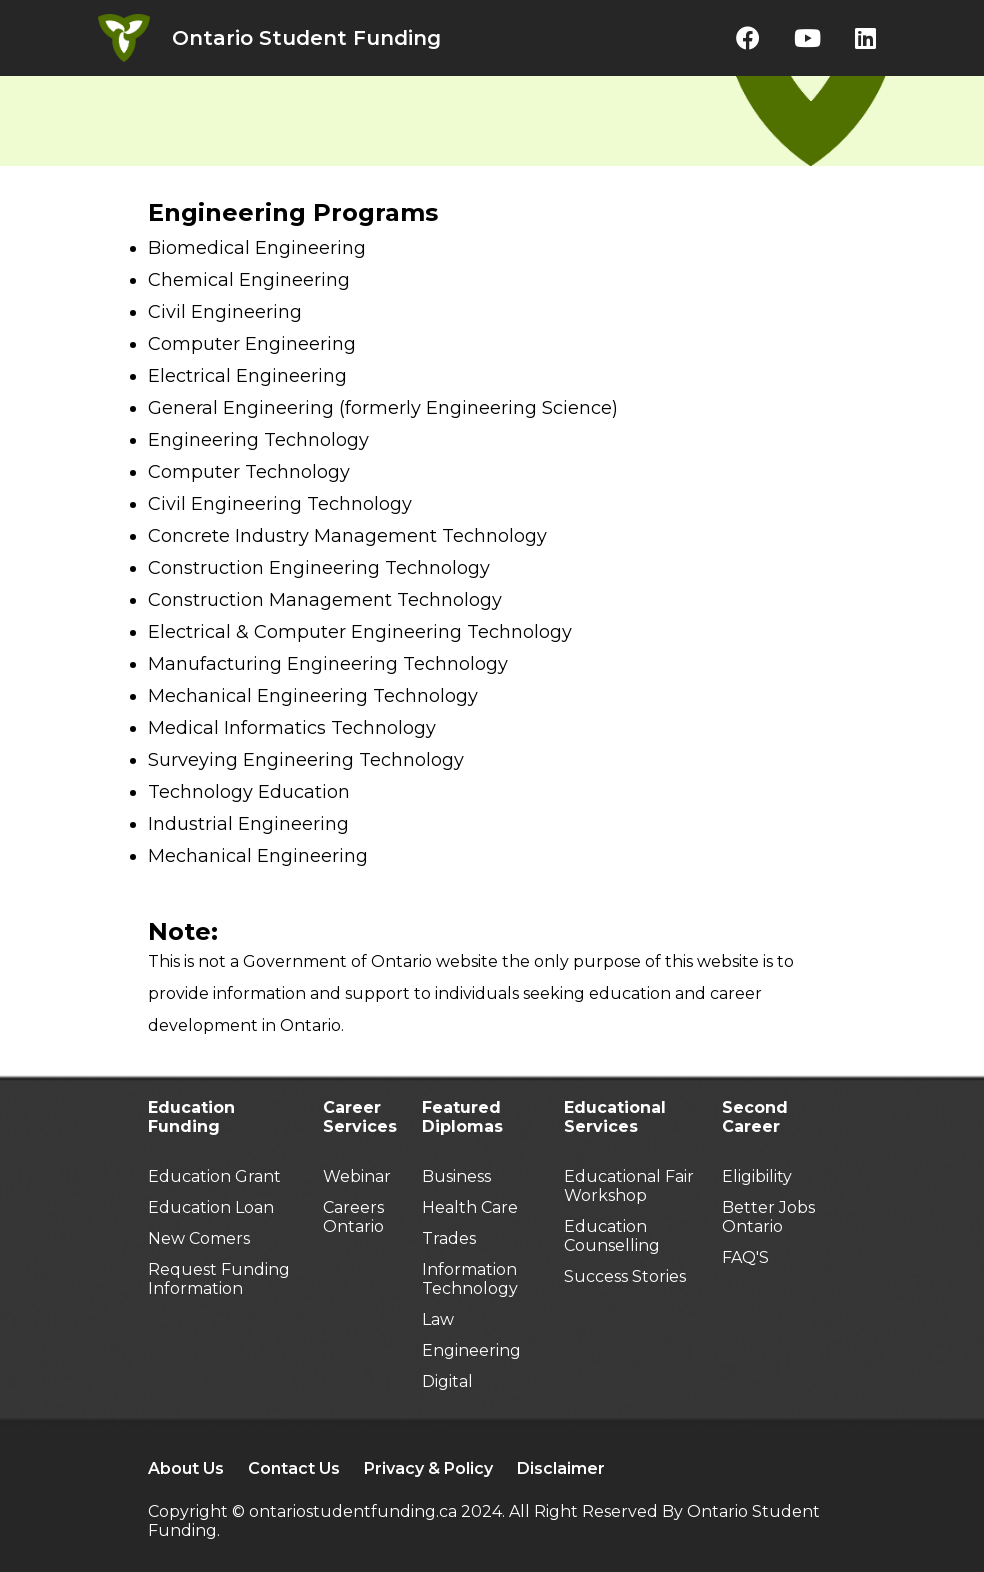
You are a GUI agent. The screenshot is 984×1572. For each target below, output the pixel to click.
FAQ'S (745, 1257)
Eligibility (757, 1176)
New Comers (199, 1238)
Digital (447, 1381)
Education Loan (211, 1207)
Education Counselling (612, 1236)
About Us (186, 1468)
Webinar (357, 1176)
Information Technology (470, 1279)
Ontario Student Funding (306, 38)
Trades (449, 1238)
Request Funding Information (219, 1279)
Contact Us (294, 1468)
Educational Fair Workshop (629, 1186)
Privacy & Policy (428, 1468)
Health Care (470, 1207)
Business (456, 1176)
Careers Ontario (353, 1217)
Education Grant (214, 1176)
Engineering (471, 1350)
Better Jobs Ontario (768, 1217)
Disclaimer (561, 1468)
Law (438, 1319)
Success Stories (625, 1276)
